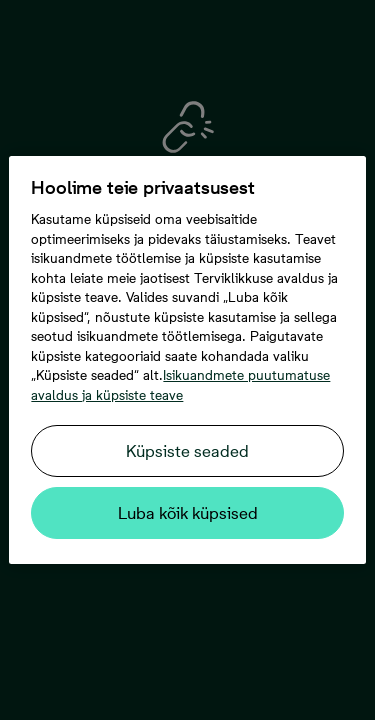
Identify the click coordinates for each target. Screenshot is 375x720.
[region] (187, 360)
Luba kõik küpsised (188, 513)
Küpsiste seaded (187, 451)
